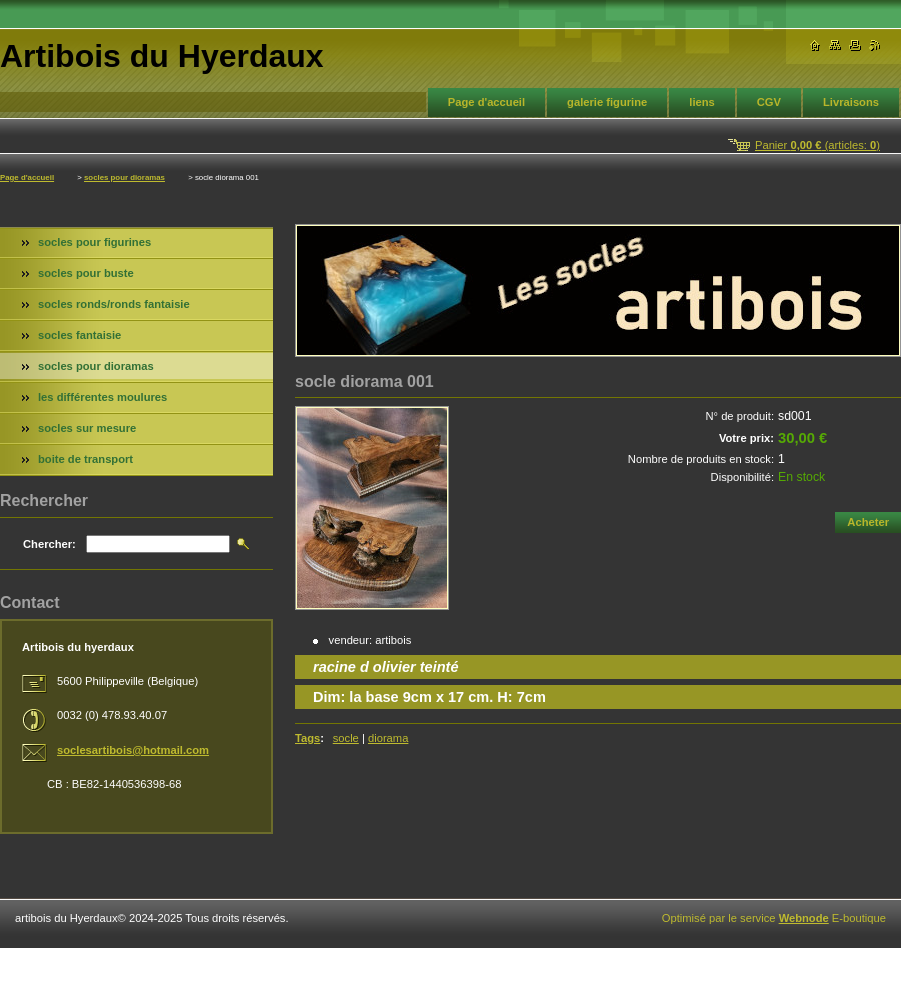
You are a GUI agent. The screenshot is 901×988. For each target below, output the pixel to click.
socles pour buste (86, 273)
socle (346, 738)
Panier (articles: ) (817, 145)
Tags (307, 738)
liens (702, 102)
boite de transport (85, 459)
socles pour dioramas (124, 177)
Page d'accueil (486, 102)
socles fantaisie (79, 335)
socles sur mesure (87, 428)
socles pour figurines (94, 242)
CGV (769, 102)
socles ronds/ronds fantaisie (114, 304)
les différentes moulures (102, 397)
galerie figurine (607, 102)
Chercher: (49, 544)
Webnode (804, 918)
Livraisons (851, 102)
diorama (388, 738)
